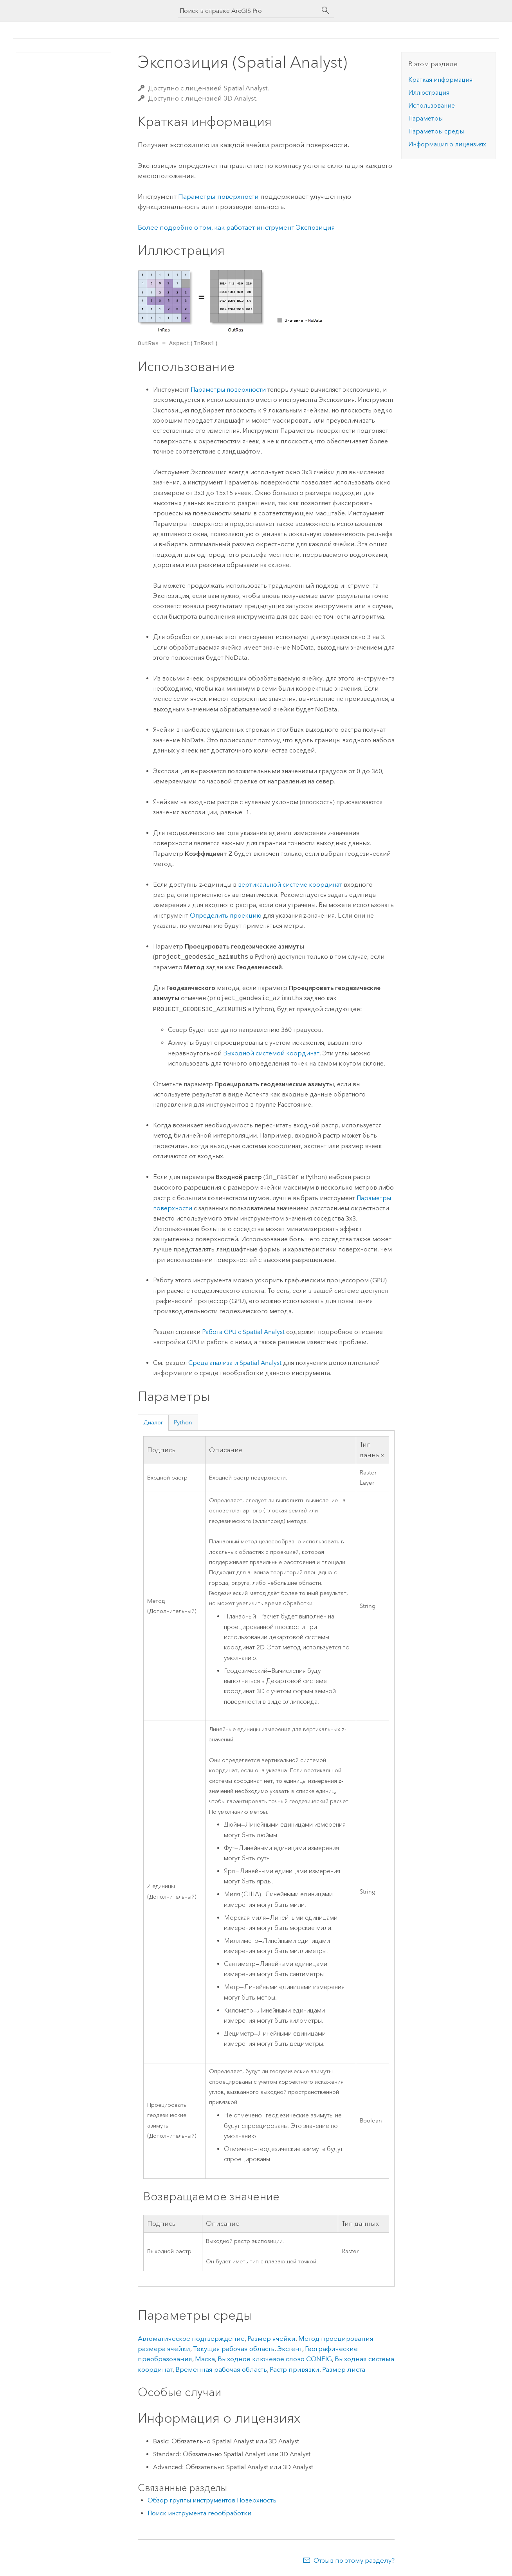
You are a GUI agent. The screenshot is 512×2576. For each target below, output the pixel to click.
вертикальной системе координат (290, 884)
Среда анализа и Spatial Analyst (234, 1362)
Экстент (289, 2349)
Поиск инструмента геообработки (199, 2513)
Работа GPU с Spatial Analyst (243, 1332)
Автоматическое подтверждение (191, 2338)
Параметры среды (436, 131)
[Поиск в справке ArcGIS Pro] (248, 11)
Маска (205, 2359)
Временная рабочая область (221, 2369)
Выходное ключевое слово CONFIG (275, 2359)
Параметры (425, 118)
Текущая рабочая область (233, 2349)
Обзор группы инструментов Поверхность (212, 2500)
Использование (431, 105)
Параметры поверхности (218, 196)
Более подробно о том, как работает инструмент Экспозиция (236, 227)
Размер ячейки (271, 2338)
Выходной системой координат (271, 1053)
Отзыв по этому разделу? (354, 2560)
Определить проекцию (225, 915)
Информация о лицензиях (447, 144)
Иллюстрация (428, 92)
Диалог (153, 1422)
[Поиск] (326, 10)
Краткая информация (440, 79)
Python (183, 1422)
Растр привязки (294, 2369)
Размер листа (343, 2369)
